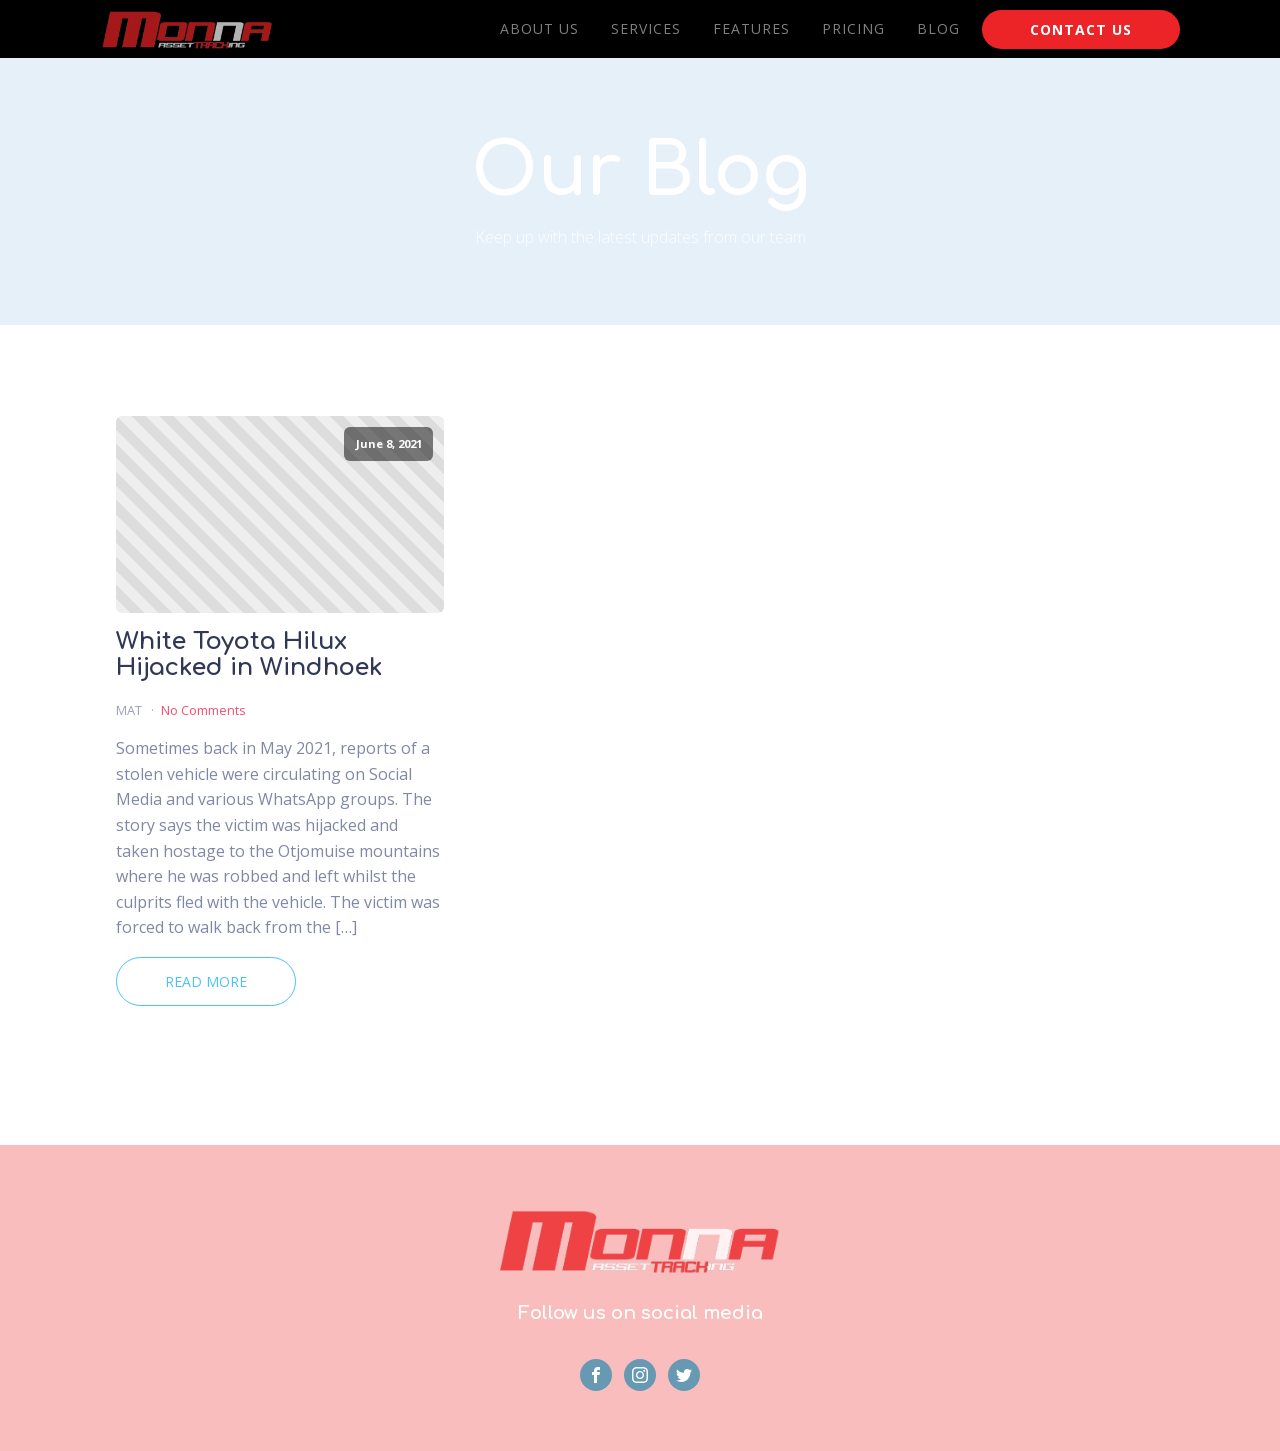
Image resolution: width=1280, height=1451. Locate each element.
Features (751, 28)
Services (646, 28)
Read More (206, 981)
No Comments (203, 710)
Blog (938, 28)
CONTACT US (1081, 29)
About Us (539, 28)
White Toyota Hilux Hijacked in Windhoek (249, 655)
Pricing (853, 28)
